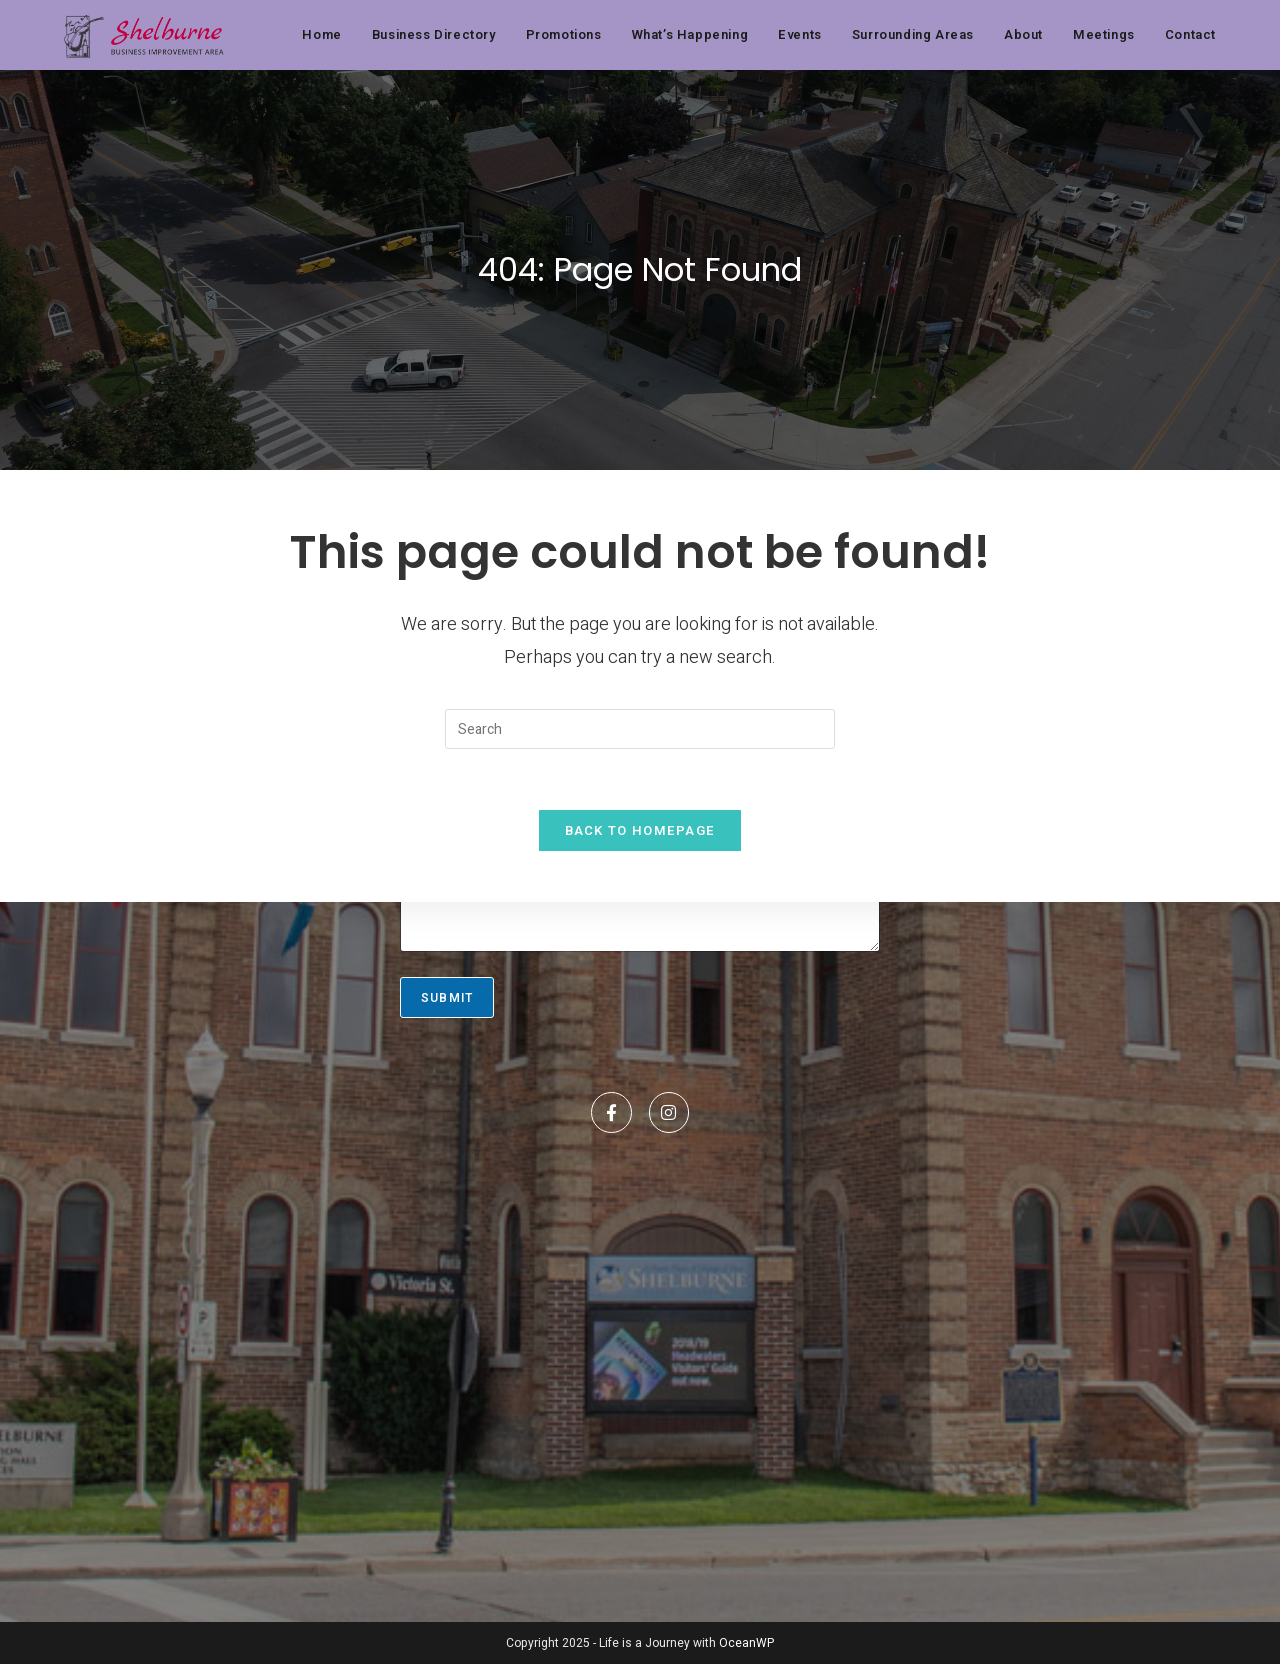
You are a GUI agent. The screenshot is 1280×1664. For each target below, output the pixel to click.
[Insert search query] (640, 729)
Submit (447, 998)
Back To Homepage (640, 830)
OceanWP (746, 1643)
